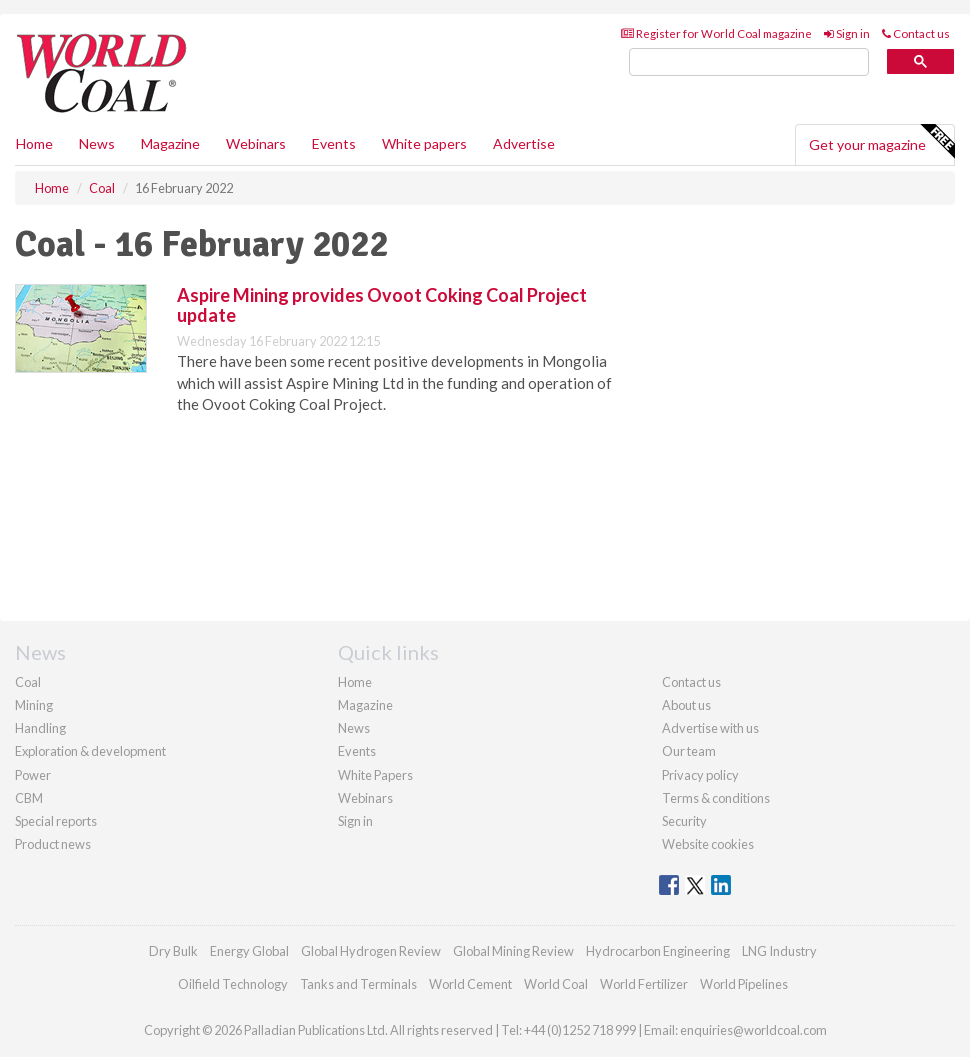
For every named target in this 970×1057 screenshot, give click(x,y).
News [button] (97, 143)
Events (334, 143)
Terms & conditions (716, 798)
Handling (40, 728)
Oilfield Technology (233, 984)
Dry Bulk (173, 951)
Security (684, 821)
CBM (29, 798)
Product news (53, 844)
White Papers (375, 775)
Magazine (170, 143)
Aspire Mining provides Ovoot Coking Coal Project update (382, 305)
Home (34, 143)
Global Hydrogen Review (371, 951)
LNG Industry (779, 951)
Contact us (916, 33)
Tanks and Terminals (358, 984)
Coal (28, 682)
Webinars (256, 143)
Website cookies (708, 844)
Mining (34, 705)
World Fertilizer (644, 984)
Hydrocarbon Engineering (658, 951)
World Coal (556, 984)
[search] (749, 62)
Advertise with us (710, 728)
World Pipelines (744, 984)
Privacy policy (700, 775)
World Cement (470, 984)
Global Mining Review (513, 951)
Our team (689, 751)
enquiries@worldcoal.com (753, 1030)
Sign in (847, 33)
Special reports (56, 821)
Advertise (524, 143)
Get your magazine (881, 142)
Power (33, 775)
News (354, 728)
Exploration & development (90, 751)
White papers (424, 143)
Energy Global (249, 951)
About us (686, 705)
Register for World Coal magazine (716, 33)
